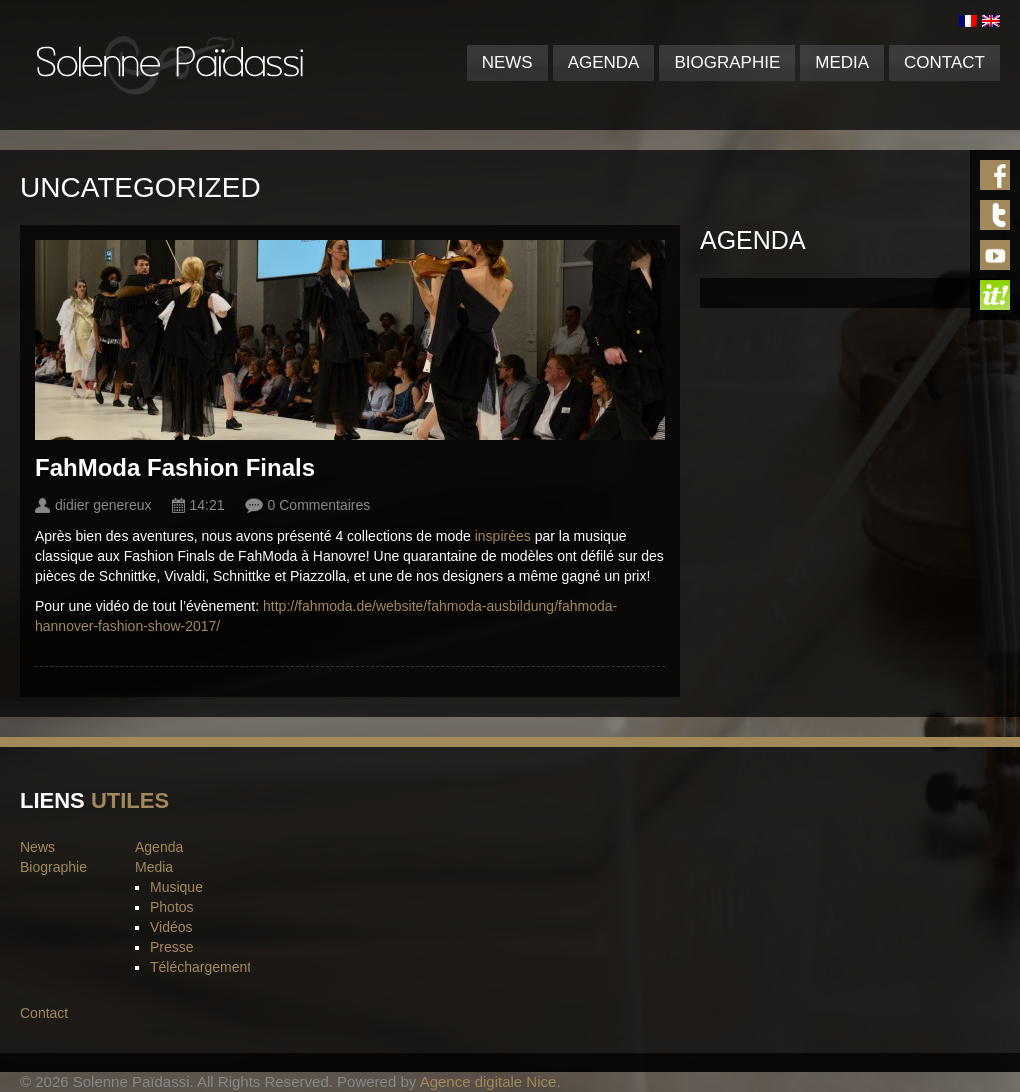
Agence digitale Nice (488, 1081)
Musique (176, 887)
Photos (172, 907)
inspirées (505, 536)
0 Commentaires (319, 505)
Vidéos (171, 927)
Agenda (604, 62)
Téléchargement (200, 967)
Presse (172, 947)
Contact (944, 62)
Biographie (727, 62)
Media (842, 62)
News (507, 62)
